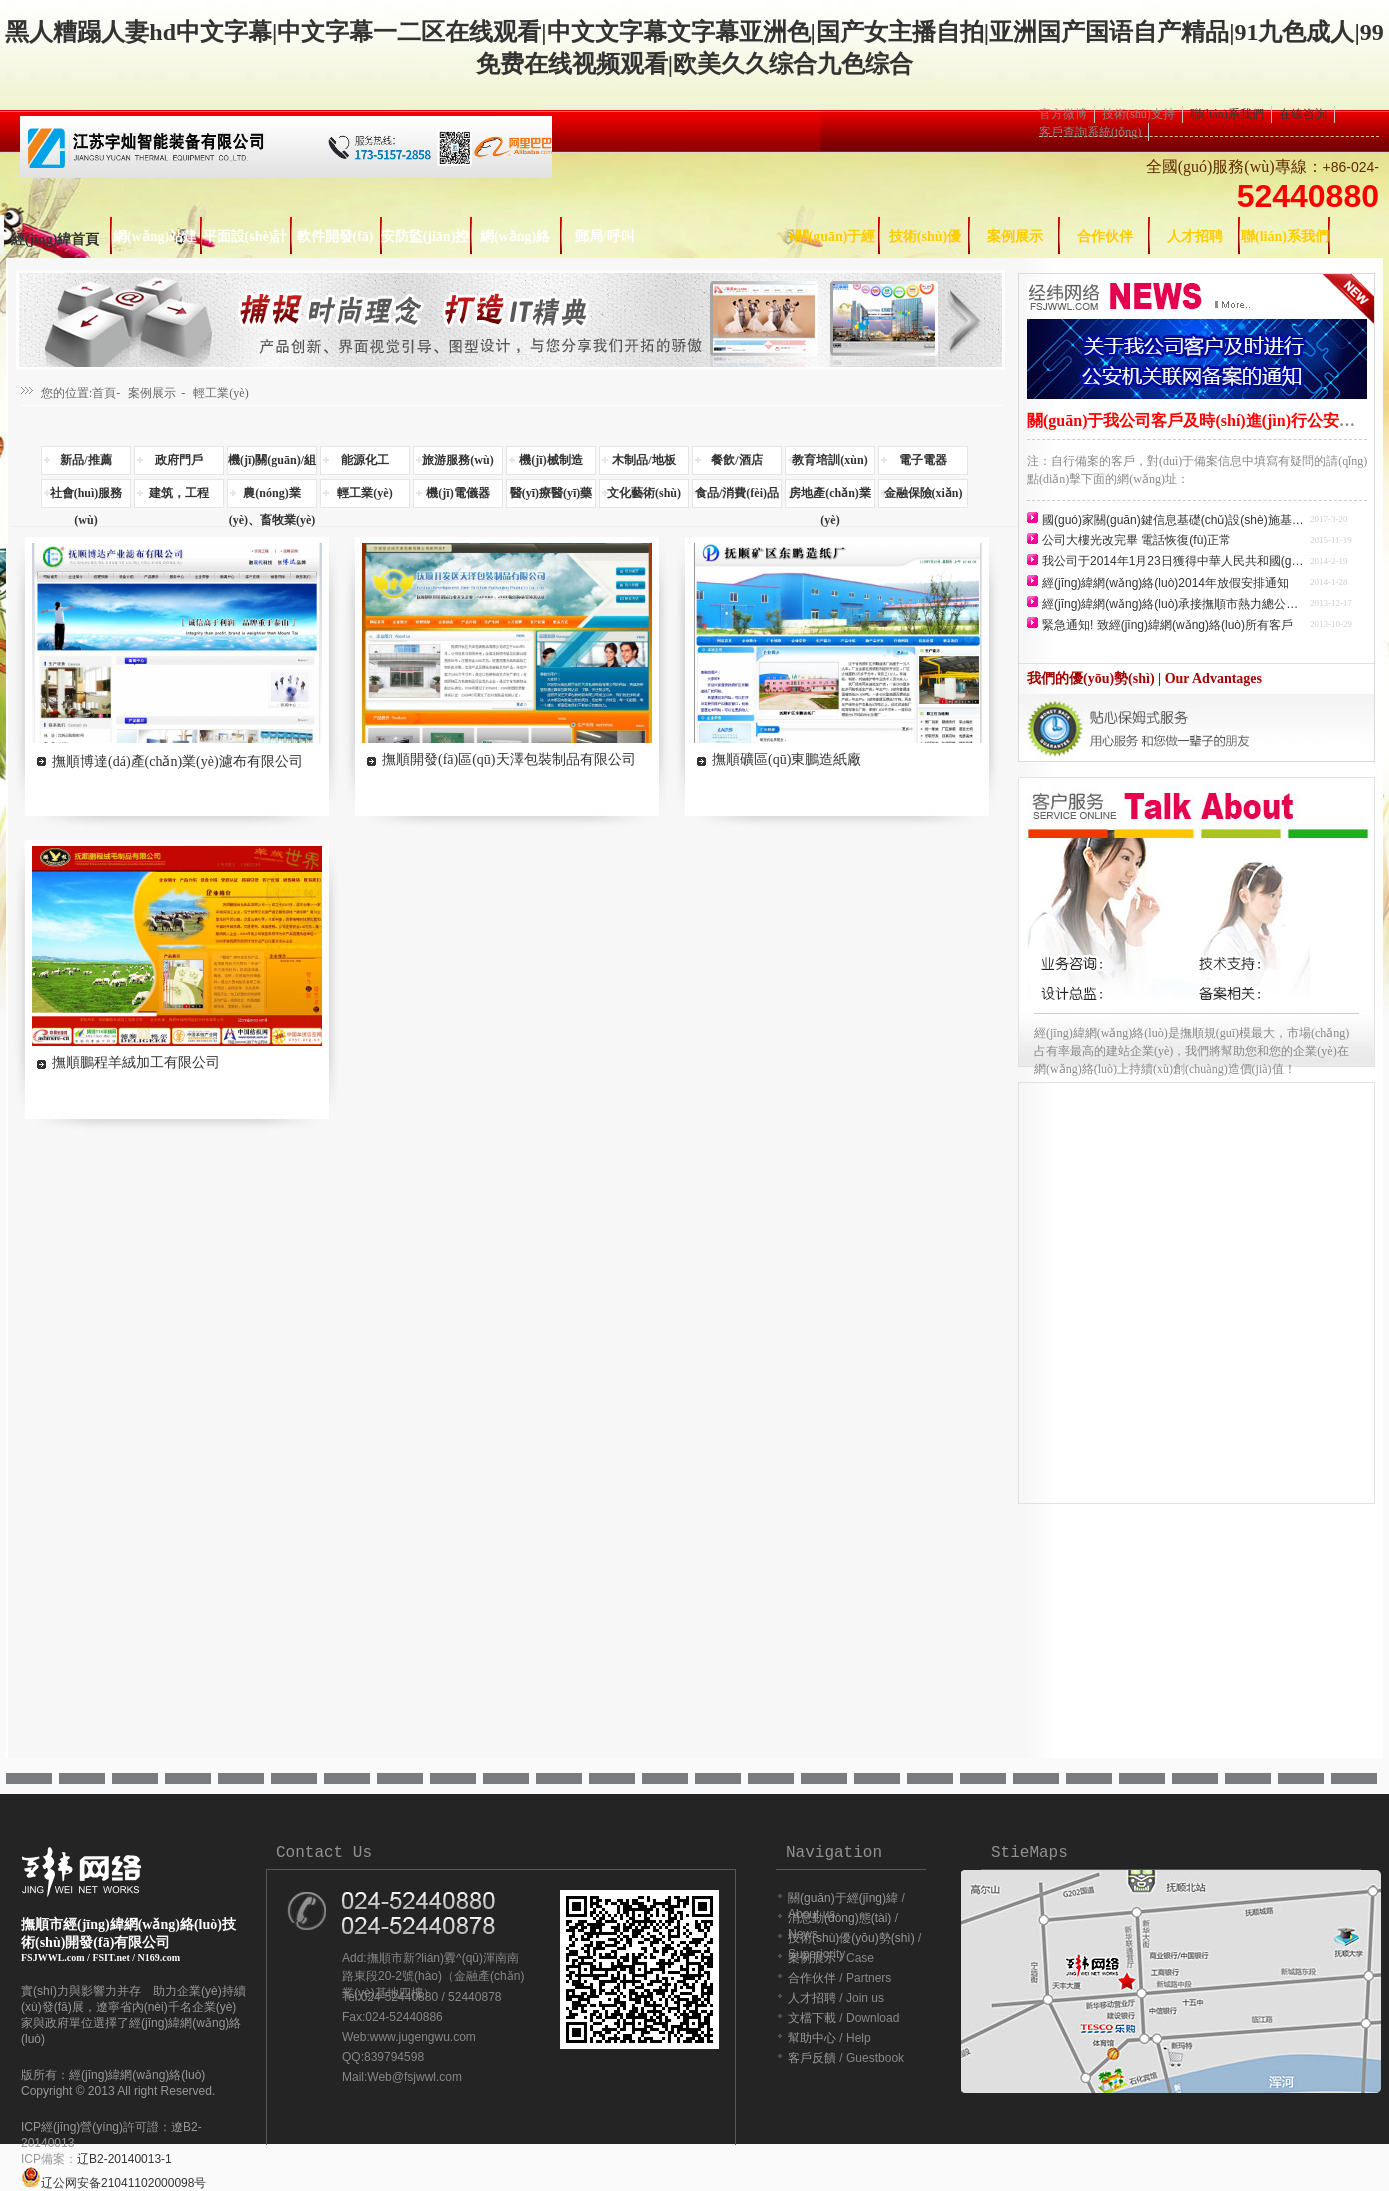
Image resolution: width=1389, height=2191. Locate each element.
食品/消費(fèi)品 (737, 493)
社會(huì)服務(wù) (86, 497)
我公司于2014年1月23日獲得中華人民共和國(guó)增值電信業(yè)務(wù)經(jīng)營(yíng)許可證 (1174, 561)
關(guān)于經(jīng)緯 (844, 1898)
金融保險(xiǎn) (923, 493)
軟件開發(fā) (335, 236)
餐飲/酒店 (736, 460)
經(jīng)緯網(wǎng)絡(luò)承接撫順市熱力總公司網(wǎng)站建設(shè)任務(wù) (1174, 604)
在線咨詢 (1303, 114)
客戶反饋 (812, 2058)
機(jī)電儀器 (457, 493)
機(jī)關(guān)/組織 (272, 464)
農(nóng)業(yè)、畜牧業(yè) (272, 497)
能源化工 (365, 460)
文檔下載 (812, 2018)
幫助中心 (812, 2038)
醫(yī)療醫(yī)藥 (551, 493)
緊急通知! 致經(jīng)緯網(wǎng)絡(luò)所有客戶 (1167, 625)
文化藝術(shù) (644, 493)
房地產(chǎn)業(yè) (830, 497)
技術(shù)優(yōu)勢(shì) (851, 1938)
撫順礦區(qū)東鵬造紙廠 (786, 759)
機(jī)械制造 (550, 460)
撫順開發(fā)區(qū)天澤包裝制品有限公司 (509, 759)
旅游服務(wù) (457, 460)
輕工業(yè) (220, 393)
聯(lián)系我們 (1227, 114)
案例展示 (1015, 236)
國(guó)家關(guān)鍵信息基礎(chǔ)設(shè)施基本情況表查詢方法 (1174, 520)
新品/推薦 (85, 460)
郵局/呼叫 (605, 236)
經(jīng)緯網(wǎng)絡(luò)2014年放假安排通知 (1165, 583)
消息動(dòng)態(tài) (839, 1918)
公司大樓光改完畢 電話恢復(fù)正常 (1136, 540)
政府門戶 (179, 460)
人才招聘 (1195, 236)
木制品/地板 (643, 460)
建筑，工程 (179, 493)
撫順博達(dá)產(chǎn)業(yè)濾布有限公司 (177, 761)
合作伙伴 (1105, 236)
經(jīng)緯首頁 (55, 239)
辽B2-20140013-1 (124, 2159)
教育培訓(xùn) (829, 460)
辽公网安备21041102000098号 (113, 2183)
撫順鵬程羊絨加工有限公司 (136, 1062)
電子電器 (923, 460)
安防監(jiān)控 (425, 236)
